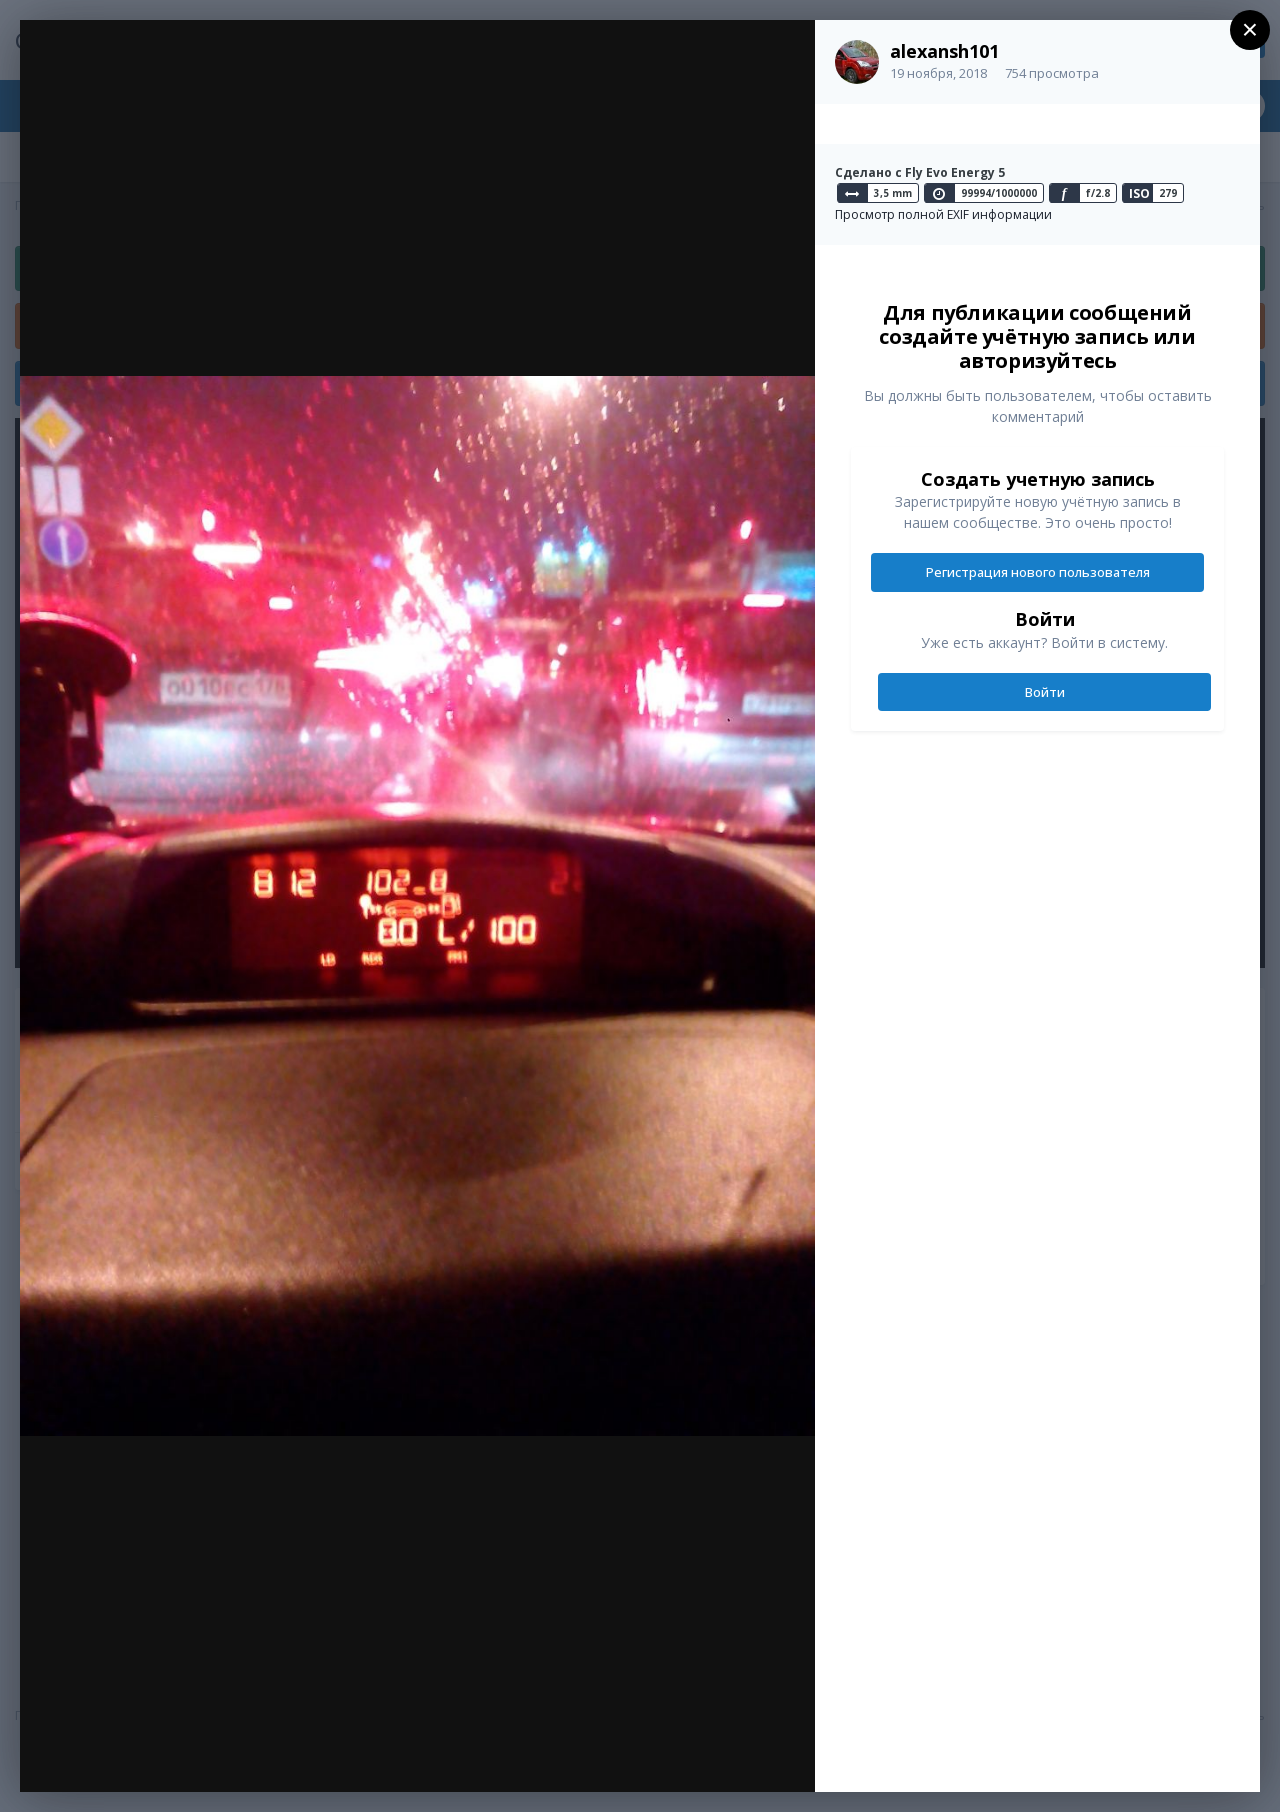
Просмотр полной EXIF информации (943, 214)
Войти (1045, 692)
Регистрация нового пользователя (1038, 572)
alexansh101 (944, 51)
